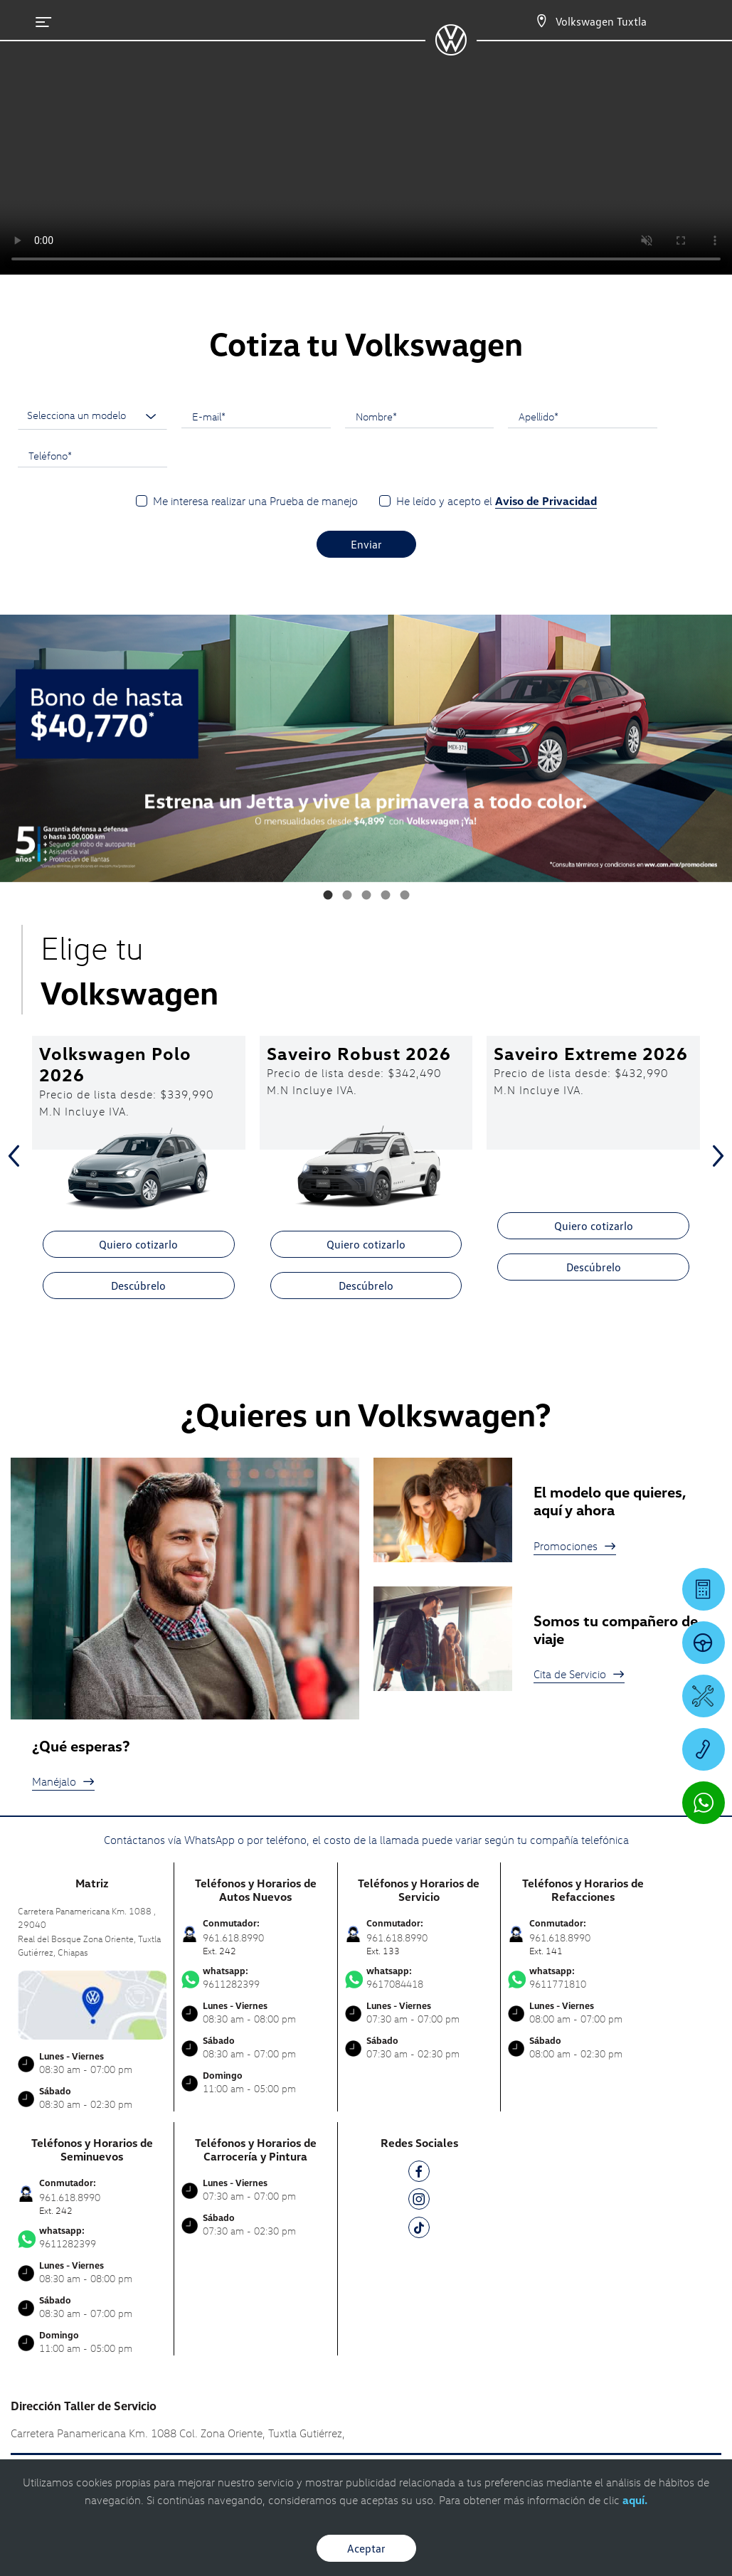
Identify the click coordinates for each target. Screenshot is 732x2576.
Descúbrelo (138, 1285)
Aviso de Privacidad (546, 501)
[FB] (419, 2174)
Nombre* (376, 416)
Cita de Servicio (579, 1674)
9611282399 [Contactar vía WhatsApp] (255, 1978)
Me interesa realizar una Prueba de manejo (255, 501)
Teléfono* (50, 455)
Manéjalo (63, 1781)
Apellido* (538, 416)
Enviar (366, 544)
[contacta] (92, 2004)
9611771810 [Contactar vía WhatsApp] (582, 1978)
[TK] (419, 2230)
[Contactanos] (541, 21)
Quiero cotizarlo (138, 1244)
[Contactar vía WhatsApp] (703, 1802)
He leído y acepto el (496, 501)
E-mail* (209, 416)
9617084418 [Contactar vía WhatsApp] (419, 1978)
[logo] (450, 50)
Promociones (575, 1546)
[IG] (419, 2201)
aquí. (634, 2500)
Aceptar (366, 2548)
